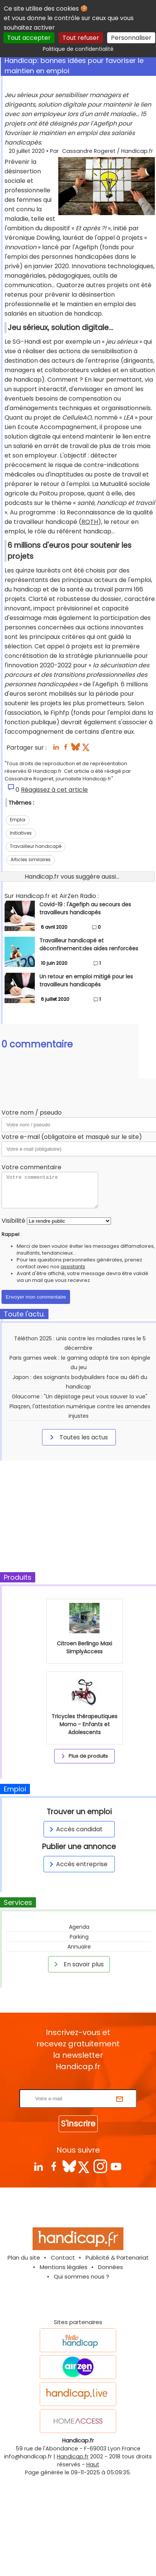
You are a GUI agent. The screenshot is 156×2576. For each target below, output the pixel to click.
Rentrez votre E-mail (80, 2084)
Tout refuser (80, 37)
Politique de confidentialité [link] (78, 49)
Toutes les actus (77, 1437)
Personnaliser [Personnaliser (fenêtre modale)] (131, 37)
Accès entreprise (77, 1864)
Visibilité (13, 1220)
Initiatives (21, 833)
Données (110, 2267)
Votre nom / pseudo (32, 1112)
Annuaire (79, 1946)
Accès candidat (75, 1829)
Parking (79, 1937)
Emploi (17, 819)
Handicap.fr (73, 2456)
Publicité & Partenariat (117, 2257)
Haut (92, 2464)
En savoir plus (77, 1964)
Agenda (79, 1927)
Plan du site (24, 2257)
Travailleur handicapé (35, 846)
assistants (73, 1266)
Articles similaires (31, 859)
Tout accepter (29, 37)
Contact (63, 2257)
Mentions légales (63, 2267)
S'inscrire (78, 2123)
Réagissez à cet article (54, 789)
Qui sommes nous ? (81, 2276)
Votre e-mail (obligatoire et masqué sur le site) (72, 1136)
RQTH (89, 521)
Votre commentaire (31, 1167)
